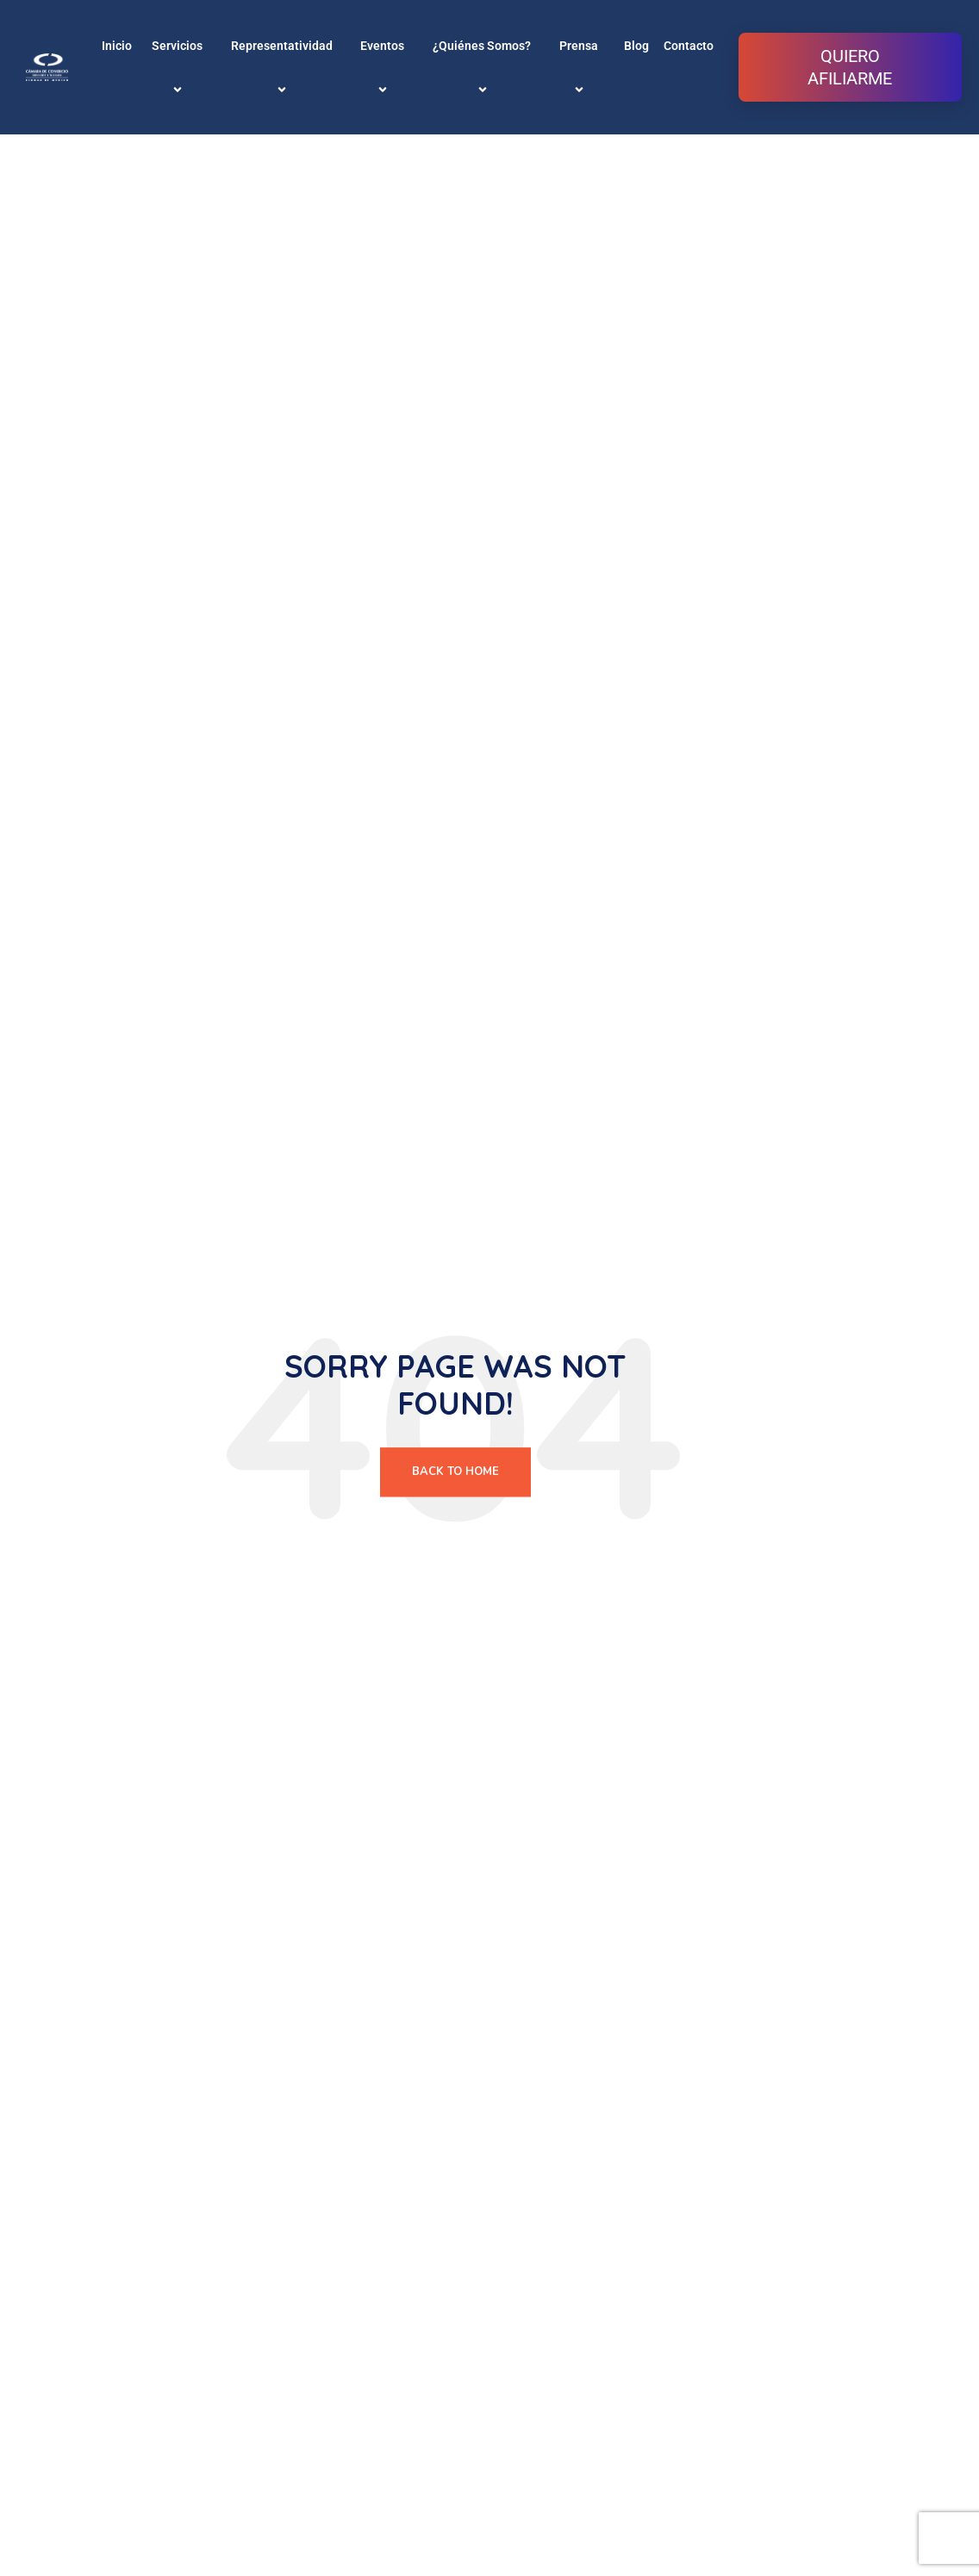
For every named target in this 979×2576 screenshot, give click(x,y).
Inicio (117, 46)
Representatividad (284, 67)
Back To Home (455, 1472)
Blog (636, 46)
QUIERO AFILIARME (850, 67)
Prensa (581, 67)
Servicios (180, 67)
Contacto (689, 46)
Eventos (384, 67)
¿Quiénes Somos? (484, 67)
